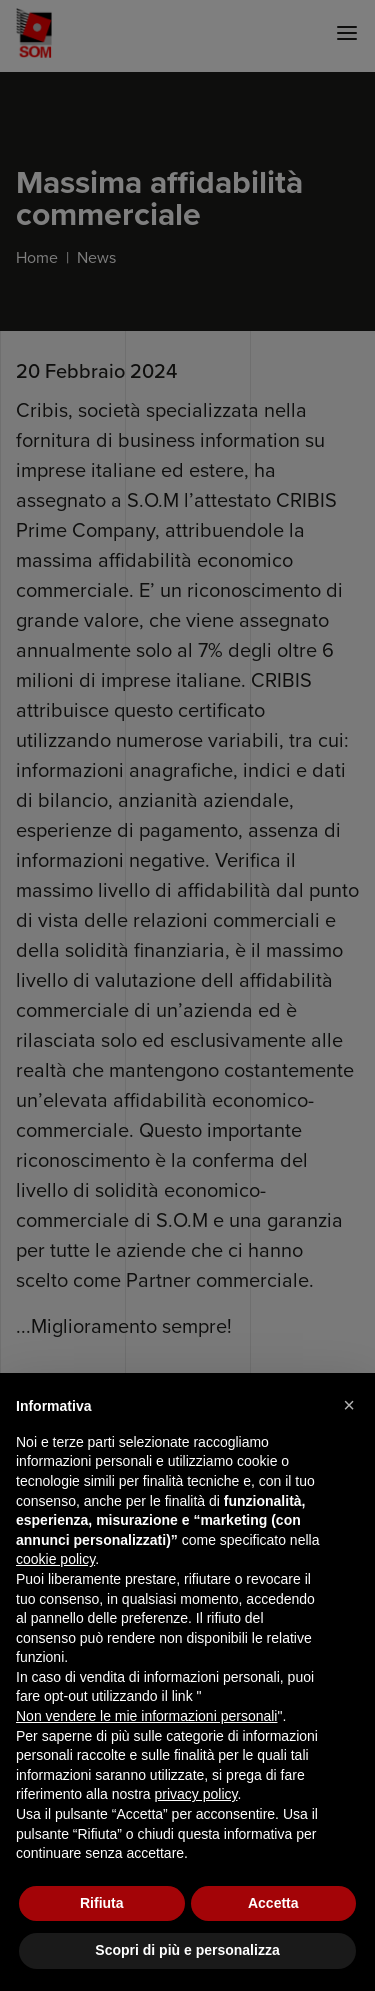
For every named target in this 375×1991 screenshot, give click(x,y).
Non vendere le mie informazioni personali (146, 1716)
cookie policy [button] (55, 1559)
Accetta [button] (273, 1903)
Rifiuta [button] (102, 1903)
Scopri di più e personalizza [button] (187, 1950)
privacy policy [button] (196, 1794)
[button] (349, 1405)
